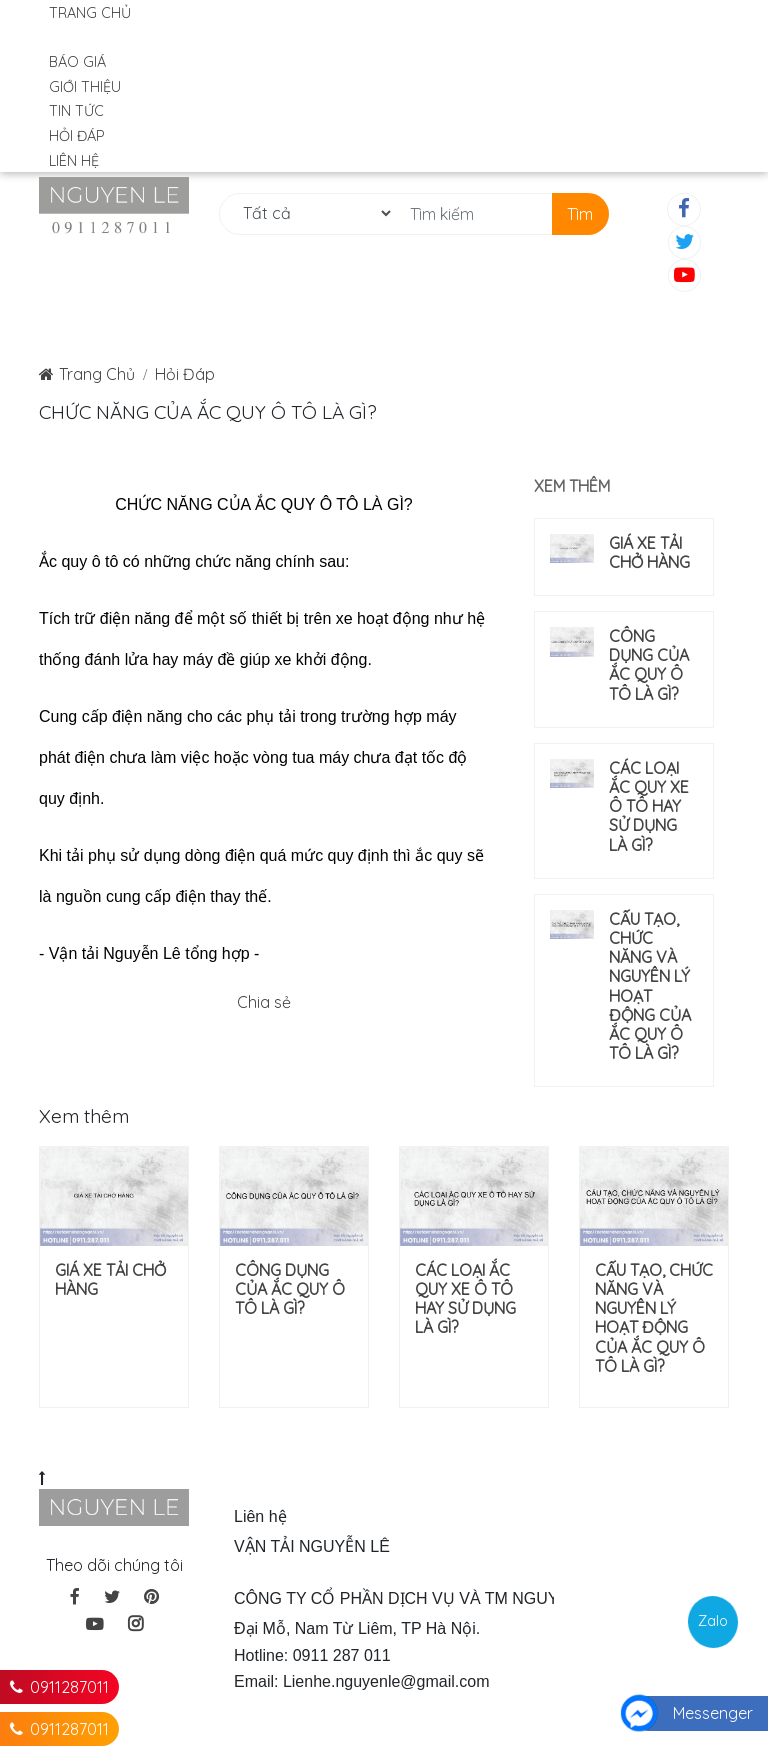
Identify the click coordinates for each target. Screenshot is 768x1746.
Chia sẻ (264, 1002)
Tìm (580, 214)
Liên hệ (74, 161)
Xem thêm (572, 486)
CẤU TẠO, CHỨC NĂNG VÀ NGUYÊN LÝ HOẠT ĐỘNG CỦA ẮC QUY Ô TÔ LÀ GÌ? (650, 986)
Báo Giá (77, 62)
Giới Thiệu (85, 87)
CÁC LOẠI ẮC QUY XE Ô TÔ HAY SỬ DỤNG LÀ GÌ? (649, 807)
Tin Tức (76, 111)
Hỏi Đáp (77, 136)
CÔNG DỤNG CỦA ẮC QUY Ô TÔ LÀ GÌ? (649, 665)
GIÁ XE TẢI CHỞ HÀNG (649, 553)
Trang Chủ (97, 374)
